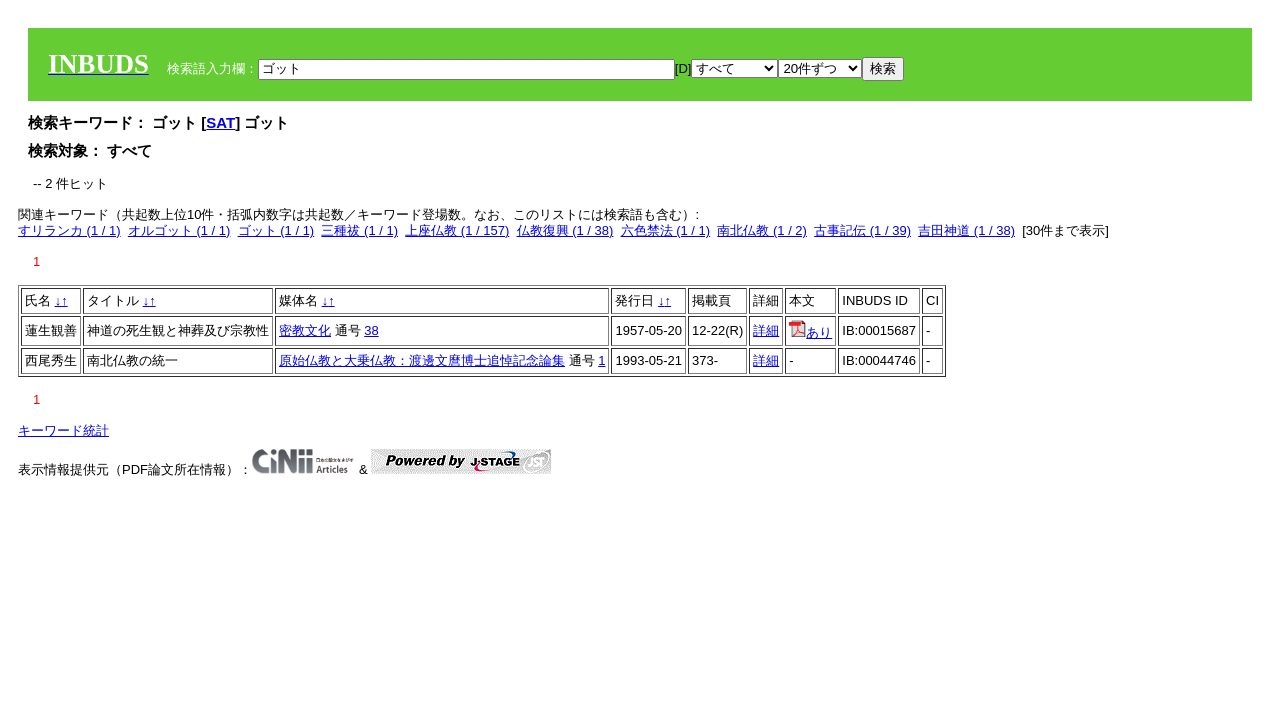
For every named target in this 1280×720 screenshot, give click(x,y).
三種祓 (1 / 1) (359, 230)
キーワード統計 (63, 430)
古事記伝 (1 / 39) (862, 230)
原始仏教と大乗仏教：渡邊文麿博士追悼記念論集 (422, 360)
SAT (220, 122)
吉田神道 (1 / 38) (966, 230)
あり (810, 332)
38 (371, 330)
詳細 (766, 330)
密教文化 (305, 330)
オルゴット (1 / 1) (179, 230)
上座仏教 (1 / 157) (457, 230)
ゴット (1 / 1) (276, 230)
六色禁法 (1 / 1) (666, 230)
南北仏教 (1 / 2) (762, 230)
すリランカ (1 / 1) (69, 230)
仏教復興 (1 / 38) (565, 230)
